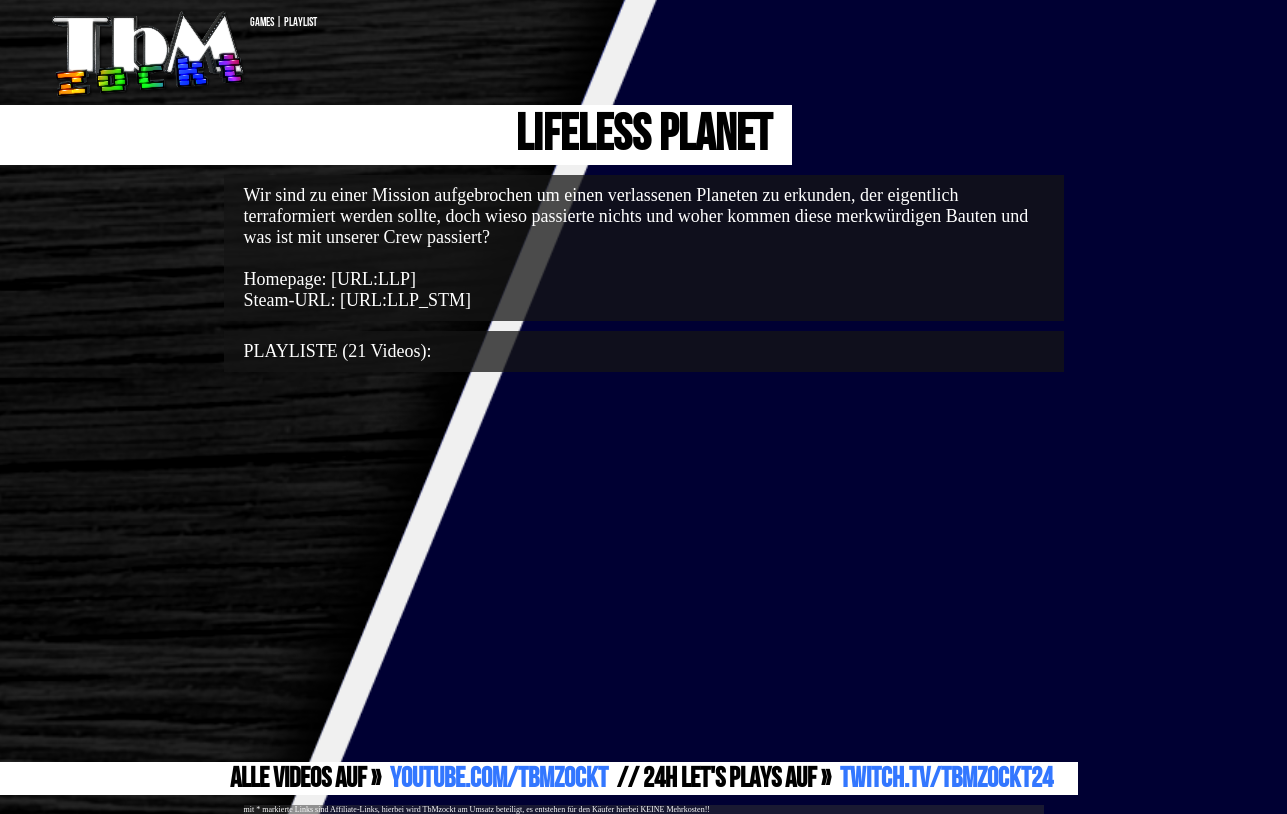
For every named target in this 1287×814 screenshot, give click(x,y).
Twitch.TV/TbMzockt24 (946, 778)
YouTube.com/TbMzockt (499, 778)
